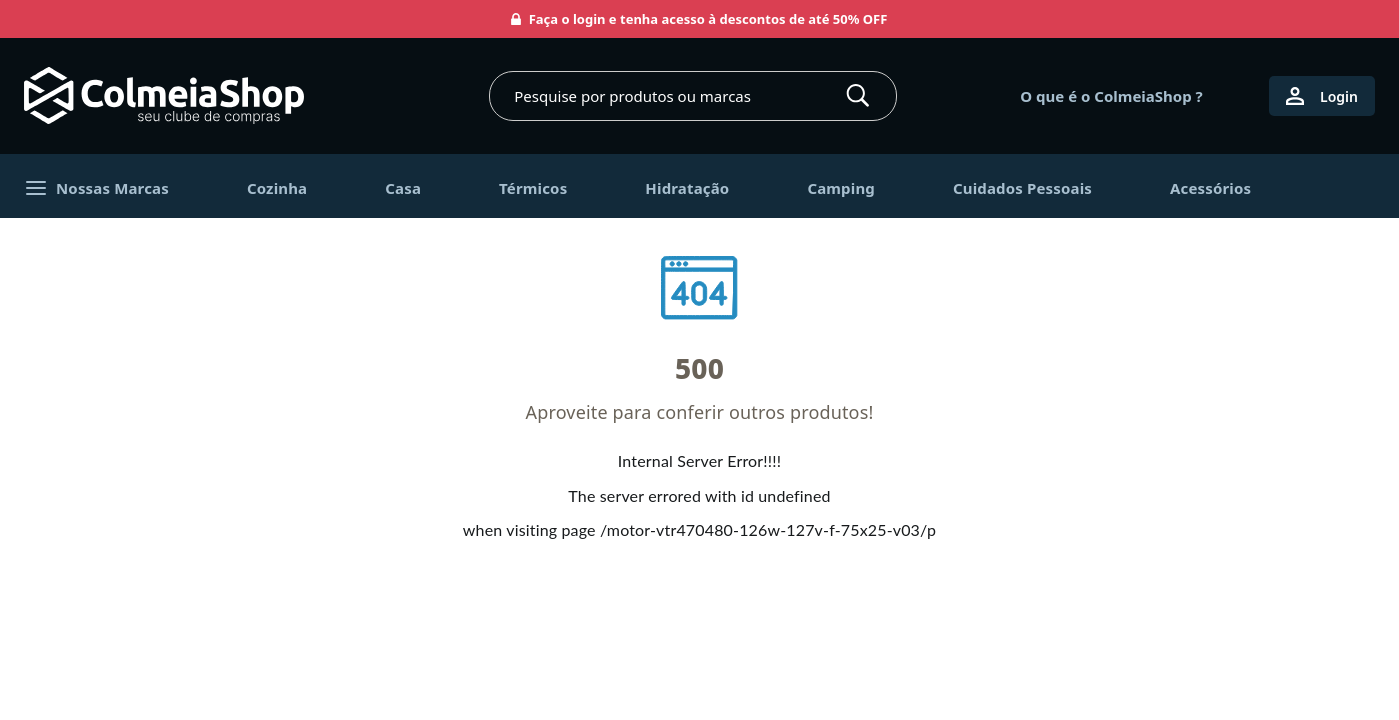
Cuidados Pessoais (1022, 188)
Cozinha (277, 188)
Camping (841, 188)
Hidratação (687, 188)
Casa (403, 188)
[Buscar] (858, 96)
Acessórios (1210, 188)
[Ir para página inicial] (164, 96)
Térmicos (533, 188)
